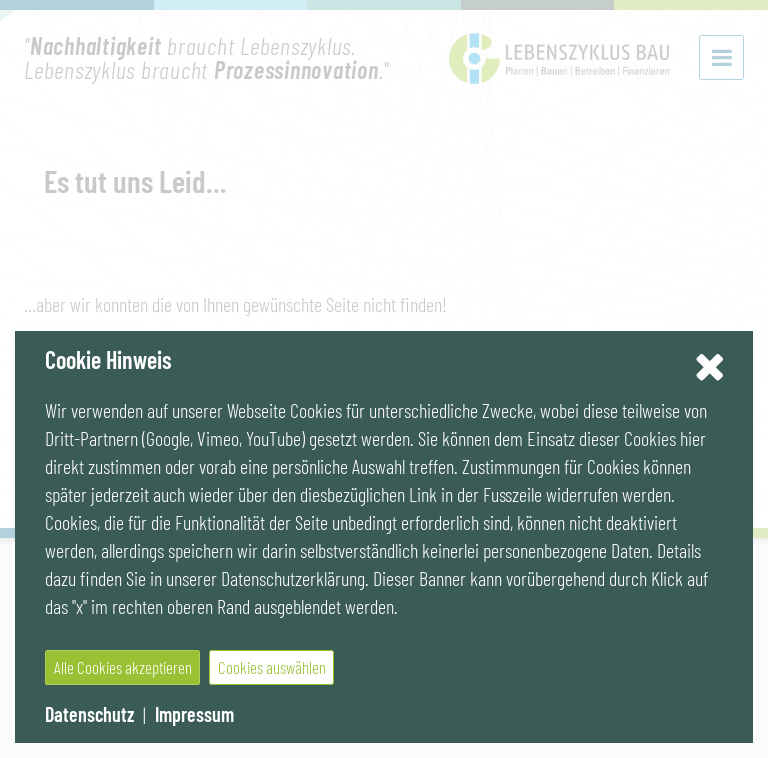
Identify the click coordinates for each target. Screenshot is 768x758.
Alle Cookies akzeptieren (123, 667)
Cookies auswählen (272, 667)
